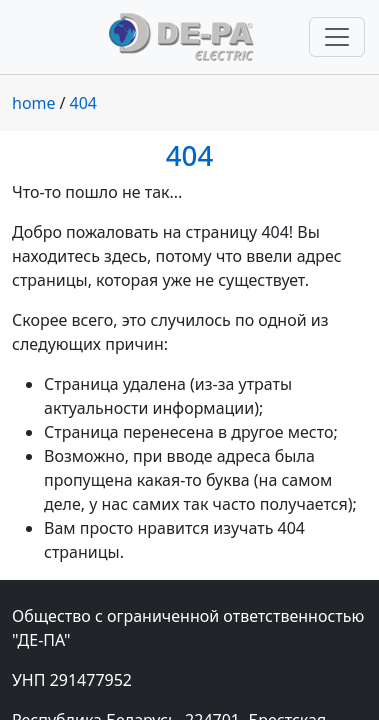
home (34, 103)
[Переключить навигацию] (337, 37)
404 (83, 103)
